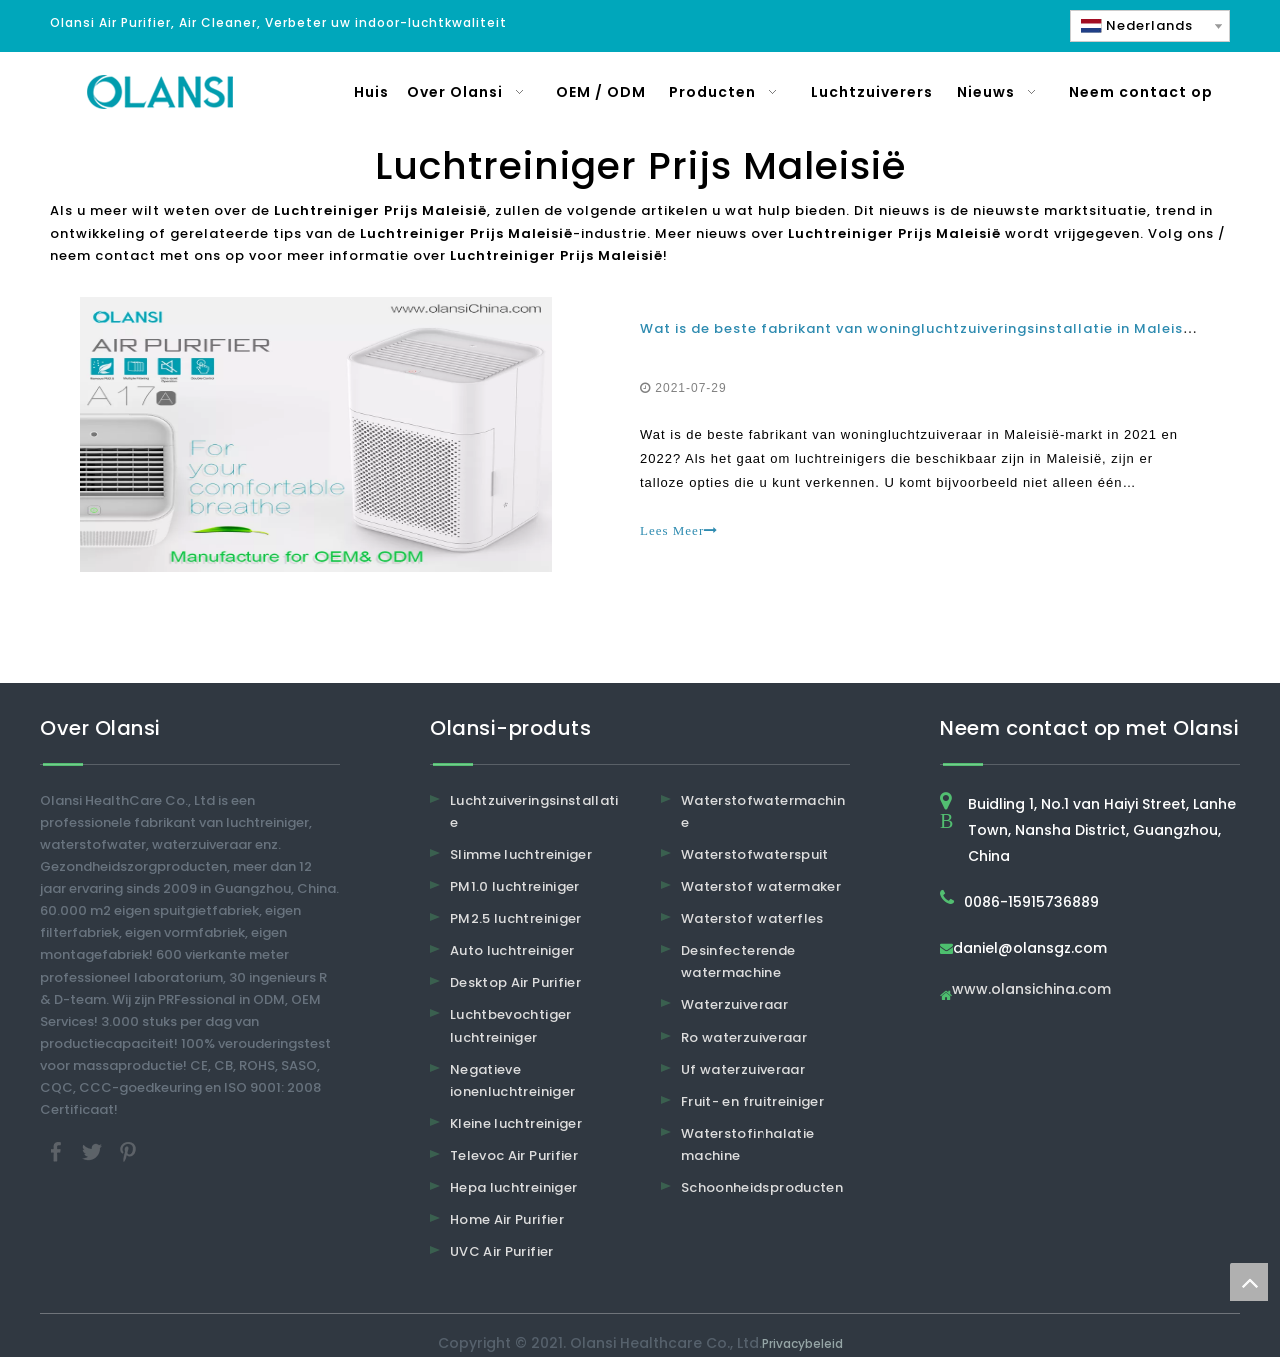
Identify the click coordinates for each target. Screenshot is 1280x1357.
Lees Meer (679, 530)
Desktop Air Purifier (515, 982)
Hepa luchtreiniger (513, 1187)
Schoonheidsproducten (762, 1187)
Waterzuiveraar (734, 1004)
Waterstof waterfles (752, 918)
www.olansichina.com (1031, 990)
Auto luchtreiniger (512, 950)
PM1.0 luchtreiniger (515, 886)
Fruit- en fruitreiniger (752, 1101)
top (1249, 1282)
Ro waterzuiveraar (744, 1037)
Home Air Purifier (507, 1219)
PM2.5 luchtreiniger (516, 918)
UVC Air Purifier (502, 1251)
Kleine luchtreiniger (516, 1123)
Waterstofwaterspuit (755, 854)
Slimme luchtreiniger (521, 854)
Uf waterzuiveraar (743, 1069)
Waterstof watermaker (761, 886)
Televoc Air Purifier (514, 1155)
